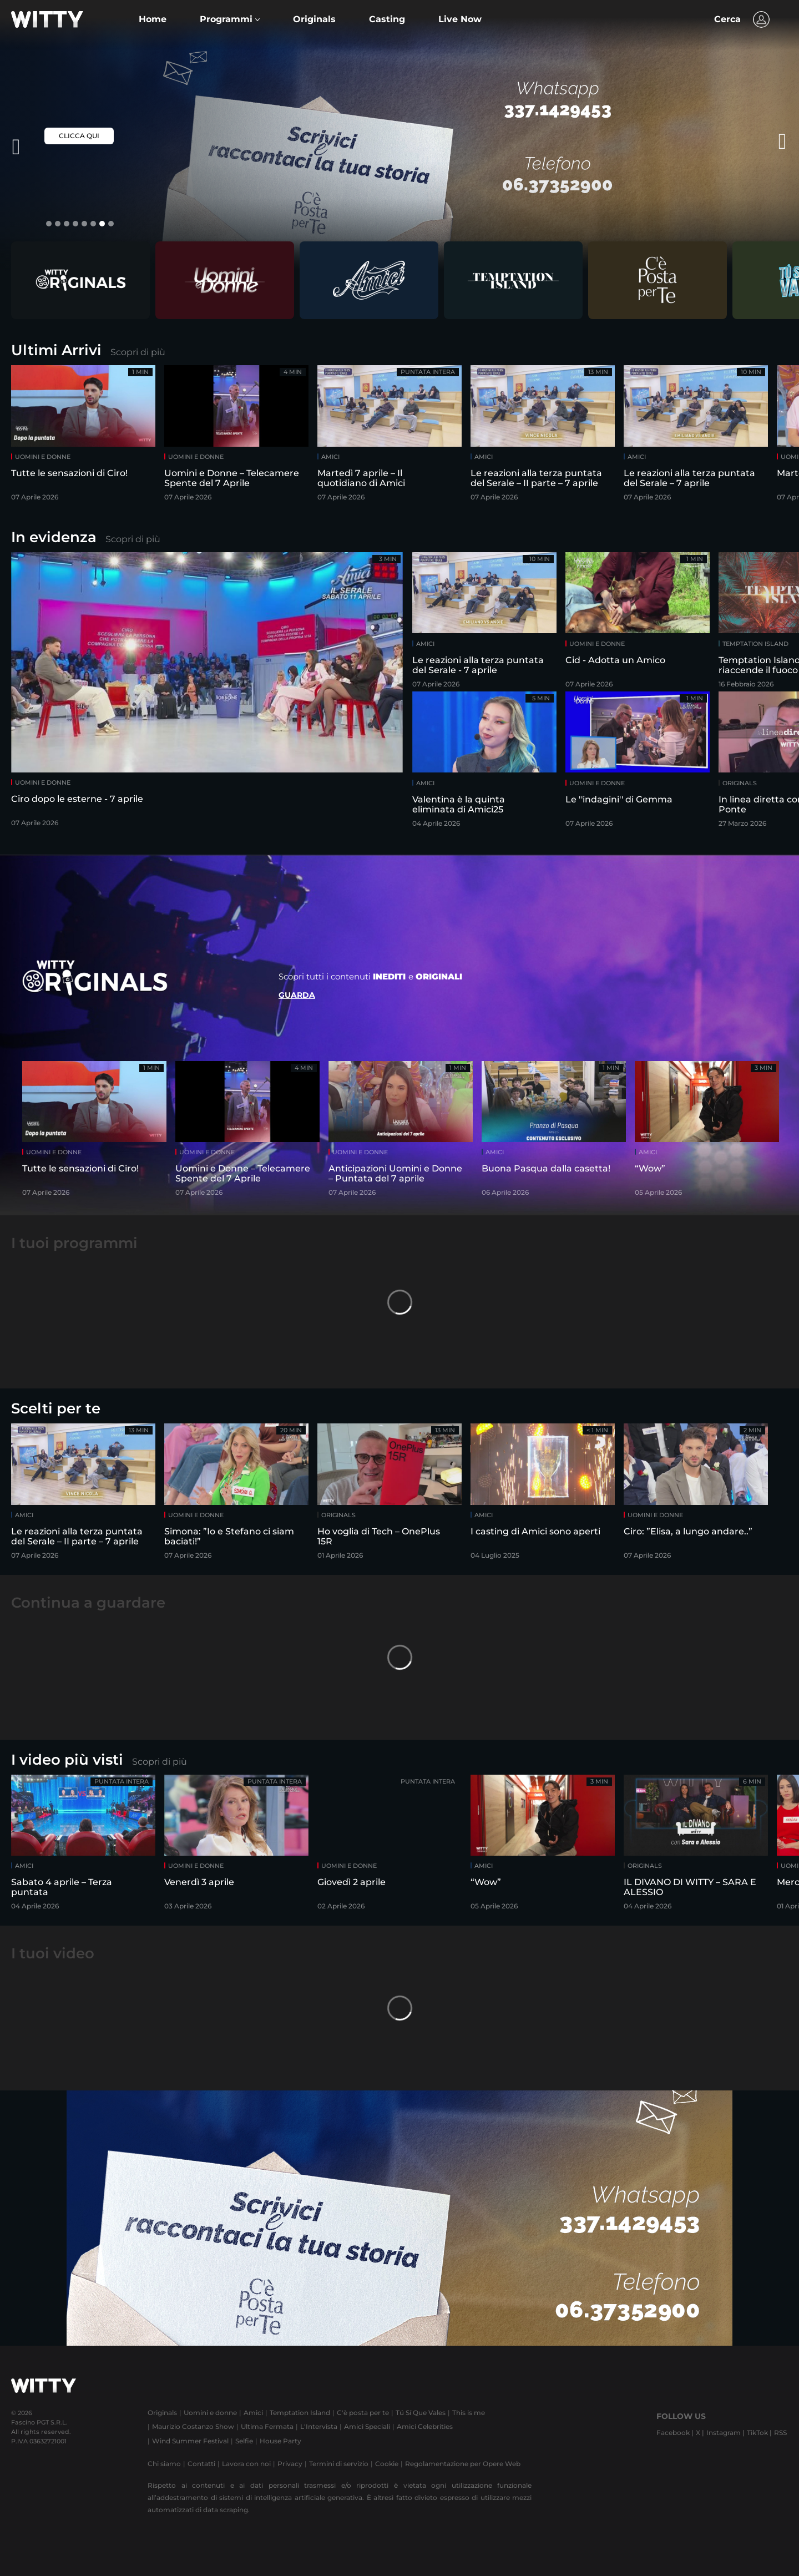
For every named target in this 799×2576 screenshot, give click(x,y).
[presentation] (757, 141)
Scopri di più (137, 352)
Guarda (297, 995)
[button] (230, 19)
